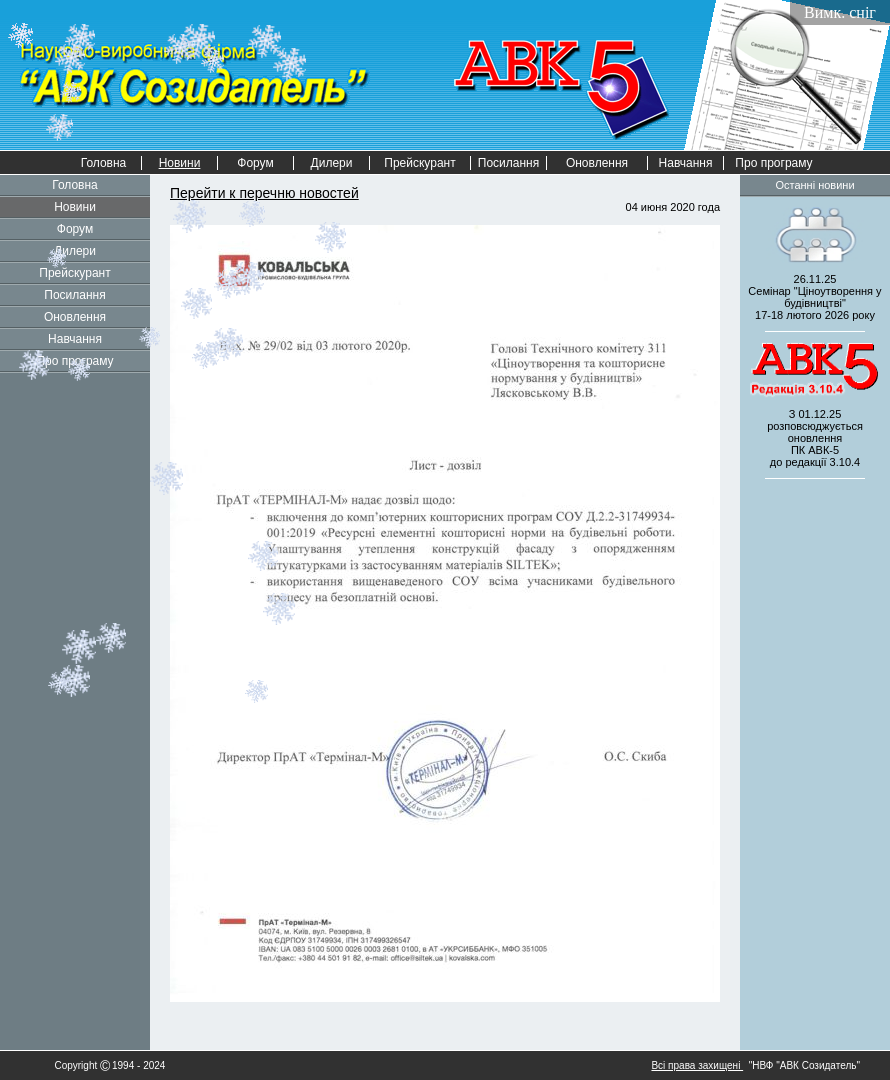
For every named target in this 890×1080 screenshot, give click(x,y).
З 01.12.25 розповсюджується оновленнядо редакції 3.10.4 (815, 438)
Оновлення (597, 163)
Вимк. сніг (840, 12)
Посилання (508, 163)
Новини (75, 207)
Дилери (332, 163)
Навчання (686, 163)
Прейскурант (419, 163)
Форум (255, 163)
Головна (104, 163)
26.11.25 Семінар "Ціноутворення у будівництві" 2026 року (814, 297)
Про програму (773, 163)
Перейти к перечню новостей (264, 193)
